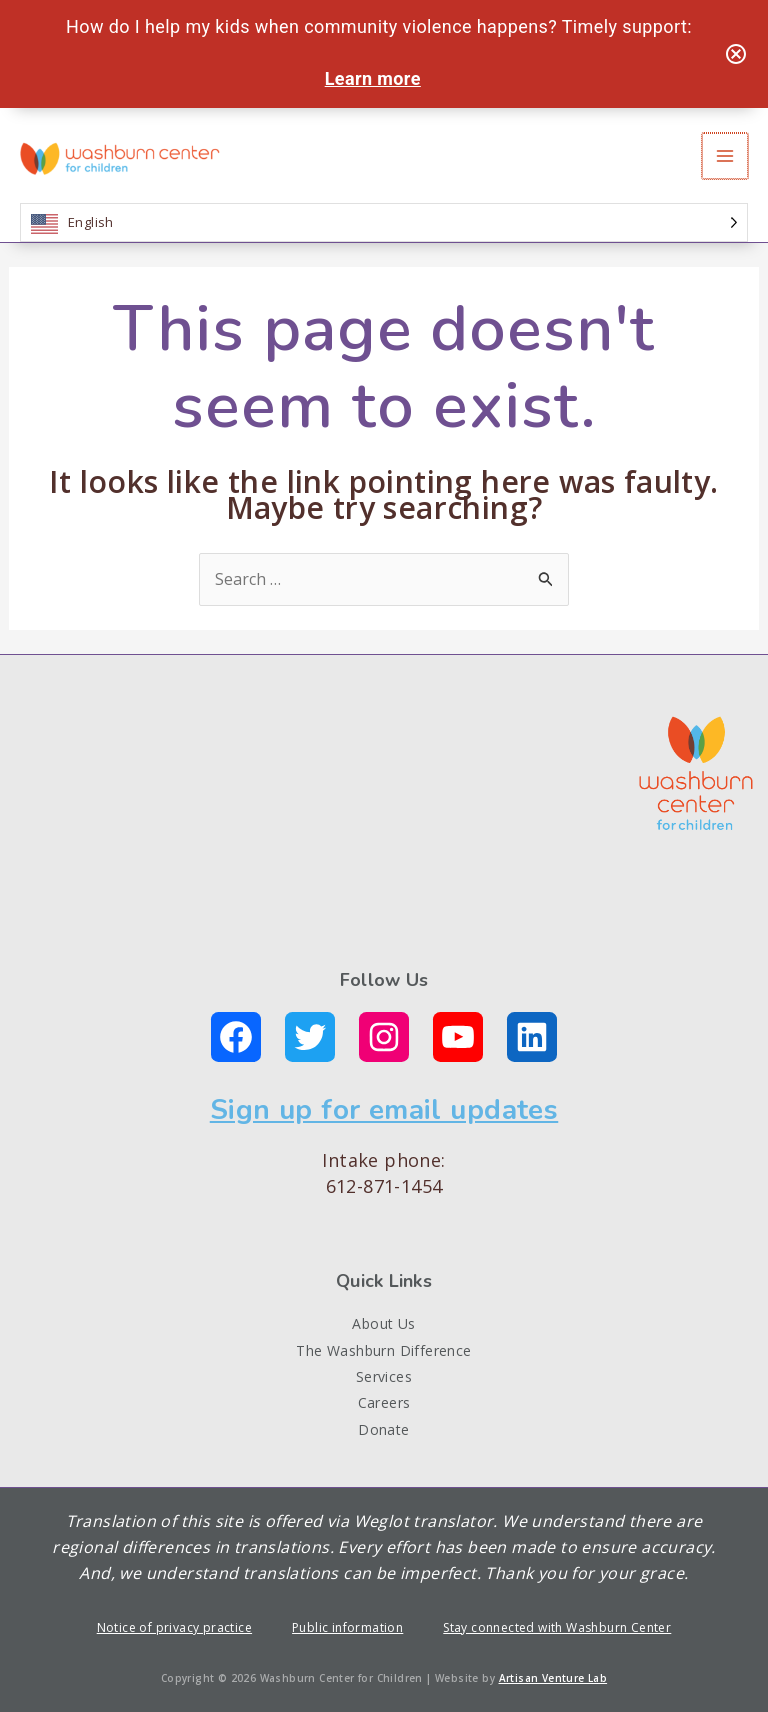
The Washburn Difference (383, 1350)
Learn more (373, 78)
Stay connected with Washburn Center (557, 1627)
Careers (384, 1402)
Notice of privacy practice (174, 1627)
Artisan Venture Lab (553, 1678)
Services (384, 1376)
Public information (347, 1627)
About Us (383, 1323)
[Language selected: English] (384, 222)
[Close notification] (736, 54)
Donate (383, 1429)
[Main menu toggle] (726, 156)
